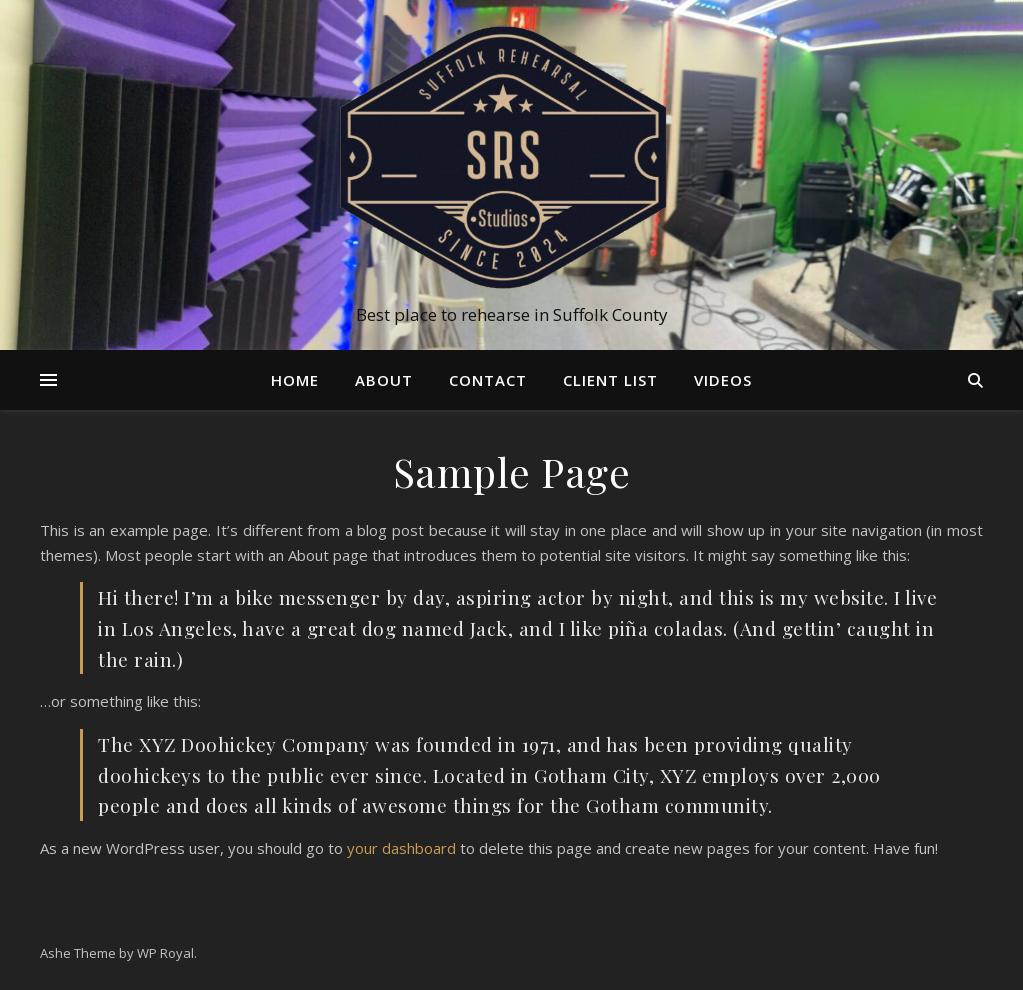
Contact (488, 380)
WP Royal (165, 953)
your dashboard (401, 848)
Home (295, 380)
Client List (610, 380)
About (384, 380)
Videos (723, 380)
